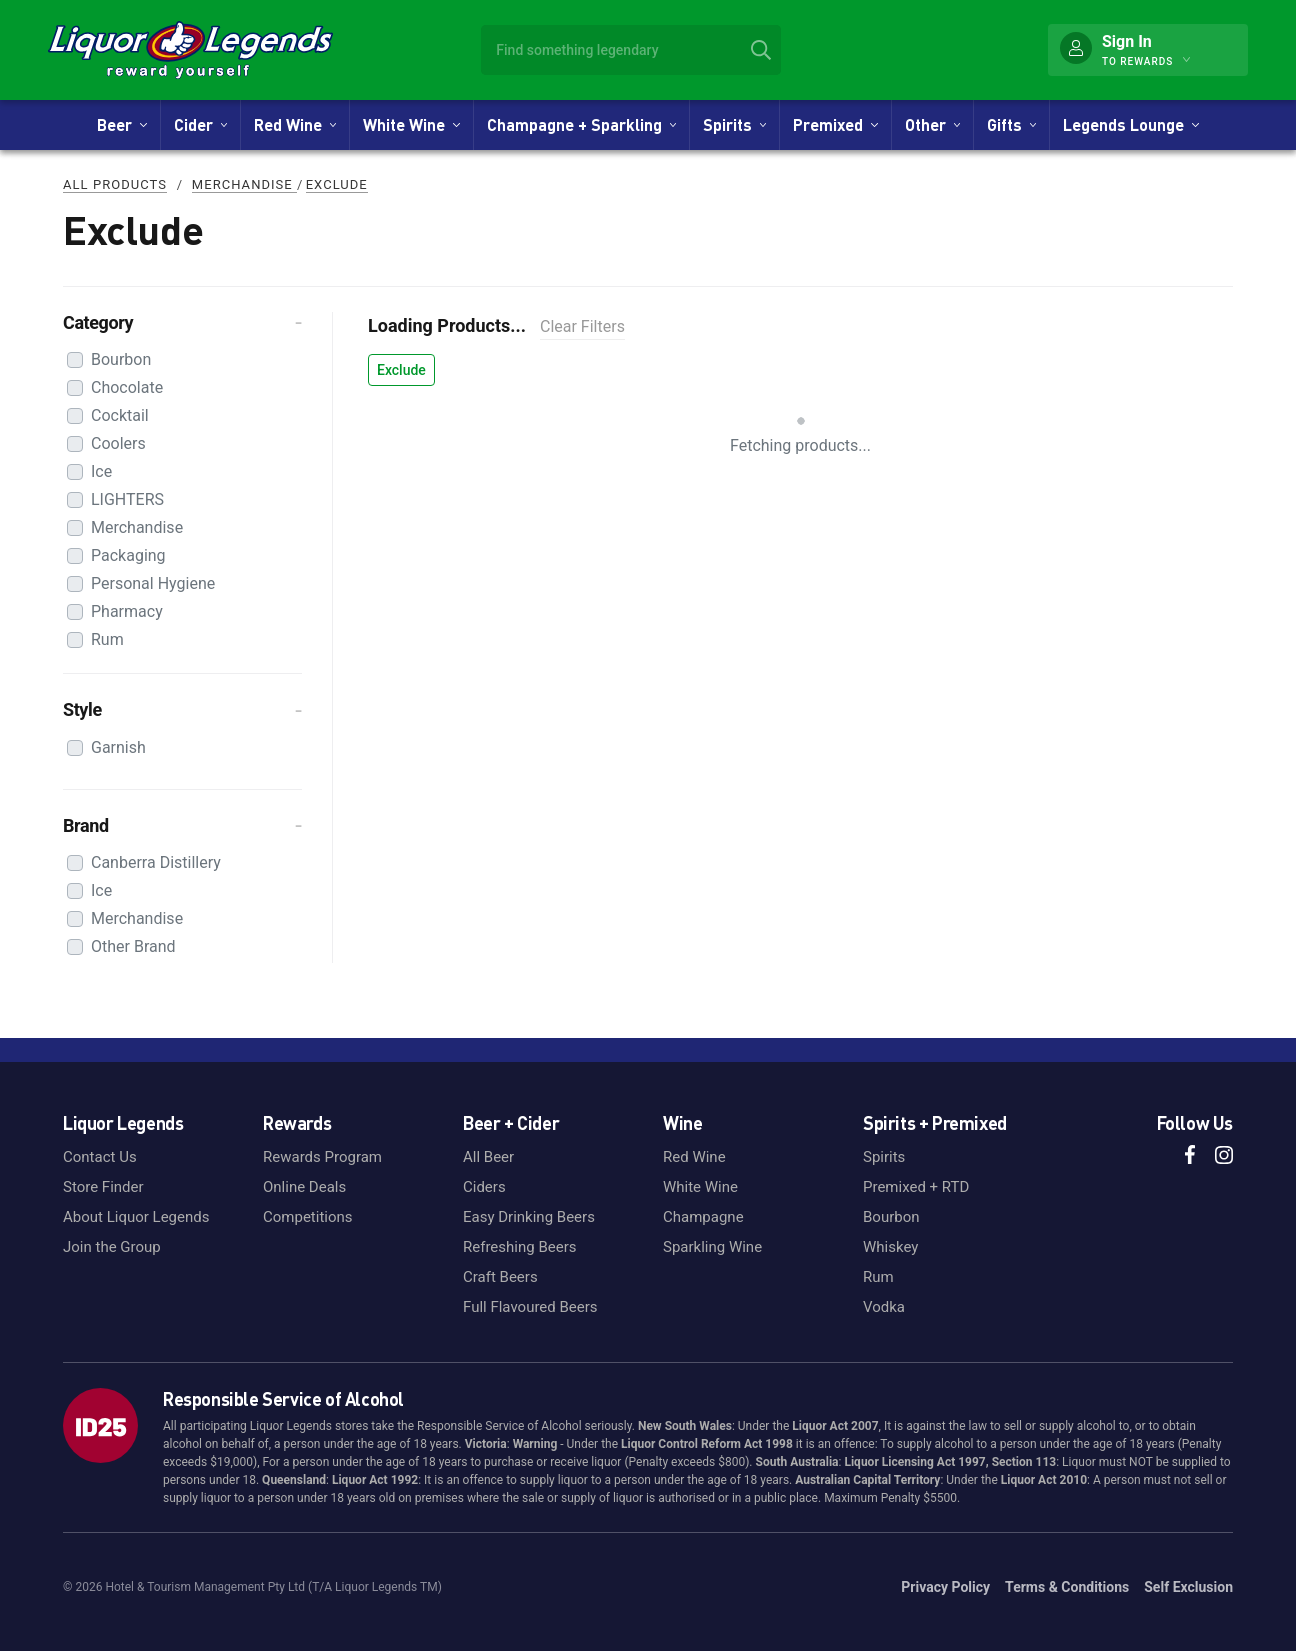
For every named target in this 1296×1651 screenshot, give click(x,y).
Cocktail (120, 415)
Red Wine (295, 124)
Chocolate (127, 387)
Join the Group (112, 1247)
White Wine (411, 124)
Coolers (118, 443)
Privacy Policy (945, 1587)
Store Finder (103, 1187)
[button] (182, 323)
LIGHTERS (127, 499)
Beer (121, 124)
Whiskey (890, 1247)
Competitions (308, 1217)
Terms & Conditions (1067, 1587)
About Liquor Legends (136, 1217)
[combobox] (631, 50)
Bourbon (121, 359)
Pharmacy (127, 611)
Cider (200, 124)
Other (932, 124)
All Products (115, 184)
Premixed (835, 124)
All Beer (488, 1157)
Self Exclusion (1188, 1587)
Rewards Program (322, 1157)
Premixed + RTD (916, 1187)
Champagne (703, 1217)
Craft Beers (500, 1277)
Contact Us (100, 1157)
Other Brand (133, 946)
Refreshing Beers (519, 1247)
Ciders (484, 1187)
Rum (107, 639)
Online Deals (304, 1187)
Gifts (1011, 124)
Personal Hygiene (153, 583)
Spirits (734, 124)
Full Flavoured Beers (530, 1307)
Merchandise (244, 184)
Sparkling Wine (712, 1247)
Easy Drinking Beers (529, 1217)
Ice (101, 471)
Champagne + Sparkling (581, 124)
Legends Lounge (1130, 124)
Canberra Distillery (156, 862)
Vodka (884, 1307)
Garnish (118, 747)
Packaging (128, 555)
